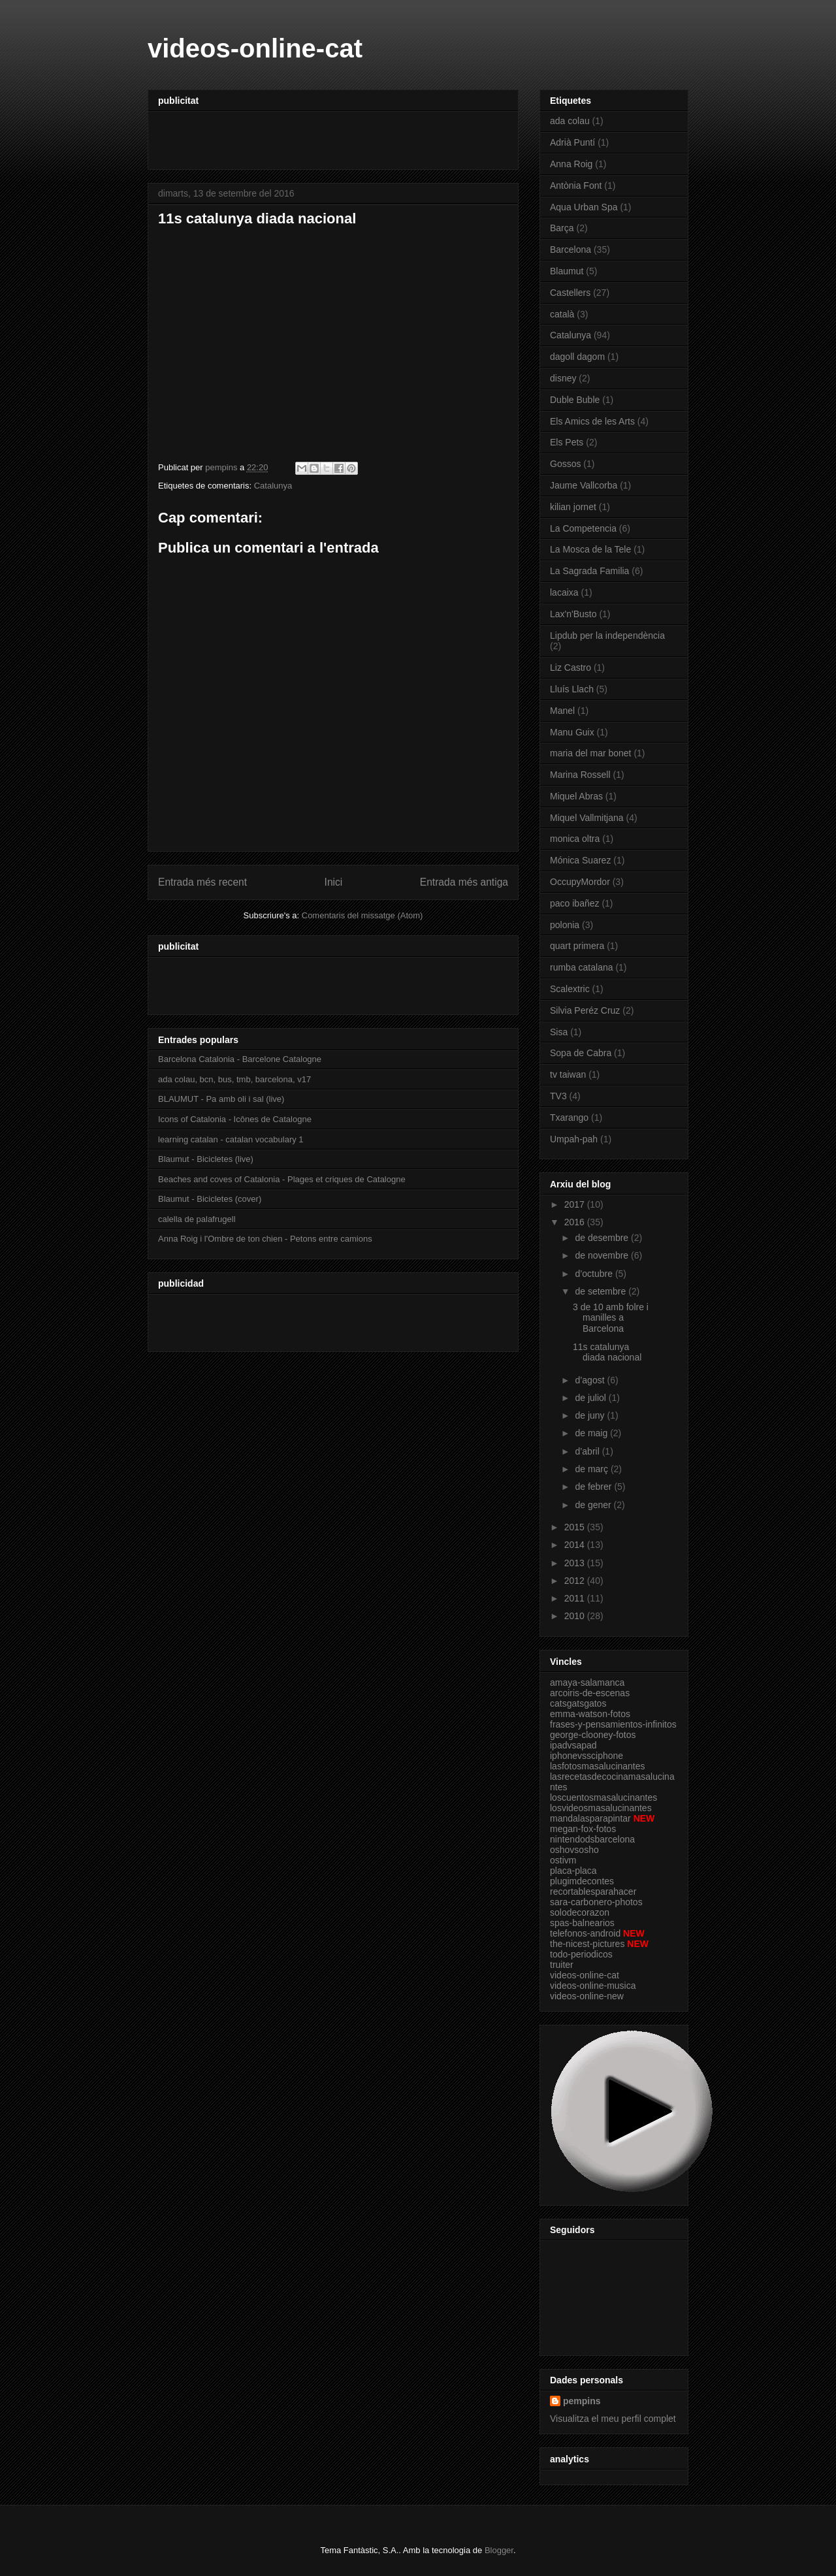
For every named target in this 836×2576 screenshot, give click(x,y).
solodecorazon (579, 1912)
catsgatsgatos (578, 1703)
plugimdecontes (582, 1881)
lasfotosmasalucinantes (597, 1766)
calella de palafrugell (197, 1219)
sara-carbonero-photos (596, 1902)
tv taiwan (568, 1074)
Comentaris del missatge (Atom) (362, 915)
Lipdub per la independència (607, 635)
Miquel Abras (576, 796)
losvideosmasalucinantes (601, 1808)
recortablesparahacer (593, 1891)
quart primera (577, 946)
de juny (591, 1415)
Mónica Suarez (580, 860)
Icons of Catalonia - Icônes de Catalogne (235, 1119)
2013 (575, 1563)
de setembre (601, 1291)
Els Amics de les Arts (592, 421)
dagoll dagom (577, 356)
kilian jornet (573, 507)
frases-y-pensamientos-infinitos (613, 1724)
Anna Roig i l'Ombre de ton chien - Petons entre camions (265, 1239)
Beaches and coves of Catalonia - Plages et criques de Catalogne (282, 1179)
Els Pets (566, 442)
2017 (575, 1204)
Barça (562, 228)
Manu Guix (572, 732)
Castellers (570, 292)
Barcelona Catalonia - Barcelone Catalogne (239, 1059)
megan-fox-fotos (583, 1829)
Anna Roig (571, 164)
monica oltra (575, 838)
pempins (582, 2401)
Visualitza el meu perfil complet (613, 2418)
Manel (562, 710)
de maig (592, 1433)
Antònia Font (576, 185)
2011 (575, 1598)
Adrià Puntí (572, 142)
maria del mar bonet (591, 753)
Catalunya (273, 486)
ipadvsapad (573, 1745)
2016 (575, 1222)
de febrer (594, 1486)
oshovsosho (574, 1849)
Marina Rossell (580, 774)
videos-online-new (587, 1996)
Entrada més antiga (464, 882)
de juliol (591, 1398)
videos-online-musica (593, 1985)
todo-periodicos (581, 1954)
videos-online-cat (255, 48)
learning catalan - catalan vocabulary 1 (231, 1139)
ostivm (563, 1860)
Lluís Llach (572, 689)
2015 (575, 1527)
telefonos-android (585, 1933)
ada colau (570, 121)
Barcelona (570, 249)
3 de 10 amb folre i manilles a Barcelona (611, 1318)
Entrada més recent (202, 882)
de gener (594, 1505)
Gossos (565, 464)
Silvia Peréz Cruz (585, 1010)
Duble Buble (575, 399)
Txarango (569, 1117)
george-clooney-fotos (593, 1735)
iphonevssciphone (586, 1755)
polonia (564, 925)
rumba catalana (581, 967)
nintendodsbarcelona (592, 1839)
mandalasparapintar (590, 1818)
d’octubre (595, 1273)
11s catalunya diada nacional (607, 1352)
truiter (561, 1964)
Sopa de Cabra (580, 1053)
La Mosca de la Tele (590, 549)
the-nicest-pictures (587, 1944)
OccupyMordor (580, 882)
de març (592, 1469)
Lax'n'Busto (573, 614)
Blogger (499, 2550)
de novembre (603, 1255)
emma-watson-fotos (590, 1714)
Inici (334, 882)
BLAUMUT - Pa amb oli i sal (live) (221, 1099)
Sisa (559, 1032)
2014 (575, 1544)
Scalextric (570, 989)
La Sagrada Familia (589, 571)
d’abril (588, 1451)
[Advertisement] (311, 135)
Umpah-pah (574, 1139)
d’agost (591, 1380)
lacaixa (564, 592)
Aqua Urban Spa (584, 207)
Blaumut (566, 271)
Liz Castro (570, 667)
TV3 (558, 1096)
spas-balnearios (582, 1923)
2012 (575, 1580)
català (562, 314)
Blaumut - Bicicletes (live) (205, 1159)
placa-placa (573, 1870)
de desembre (603, 1237)
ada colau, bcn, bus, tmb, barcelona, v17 (234, 1079)
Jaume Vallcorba (583, 485)
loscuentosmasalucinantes (603, 1797)
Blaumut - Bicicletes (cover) (209, 1199)
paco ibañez (575, 903)
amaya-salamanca (587, 1682)
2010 (575, 1616)
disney (563, 378)
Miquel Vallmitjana (587, 818)
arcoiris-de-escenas (590, 1693)
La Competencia (583, 528)
